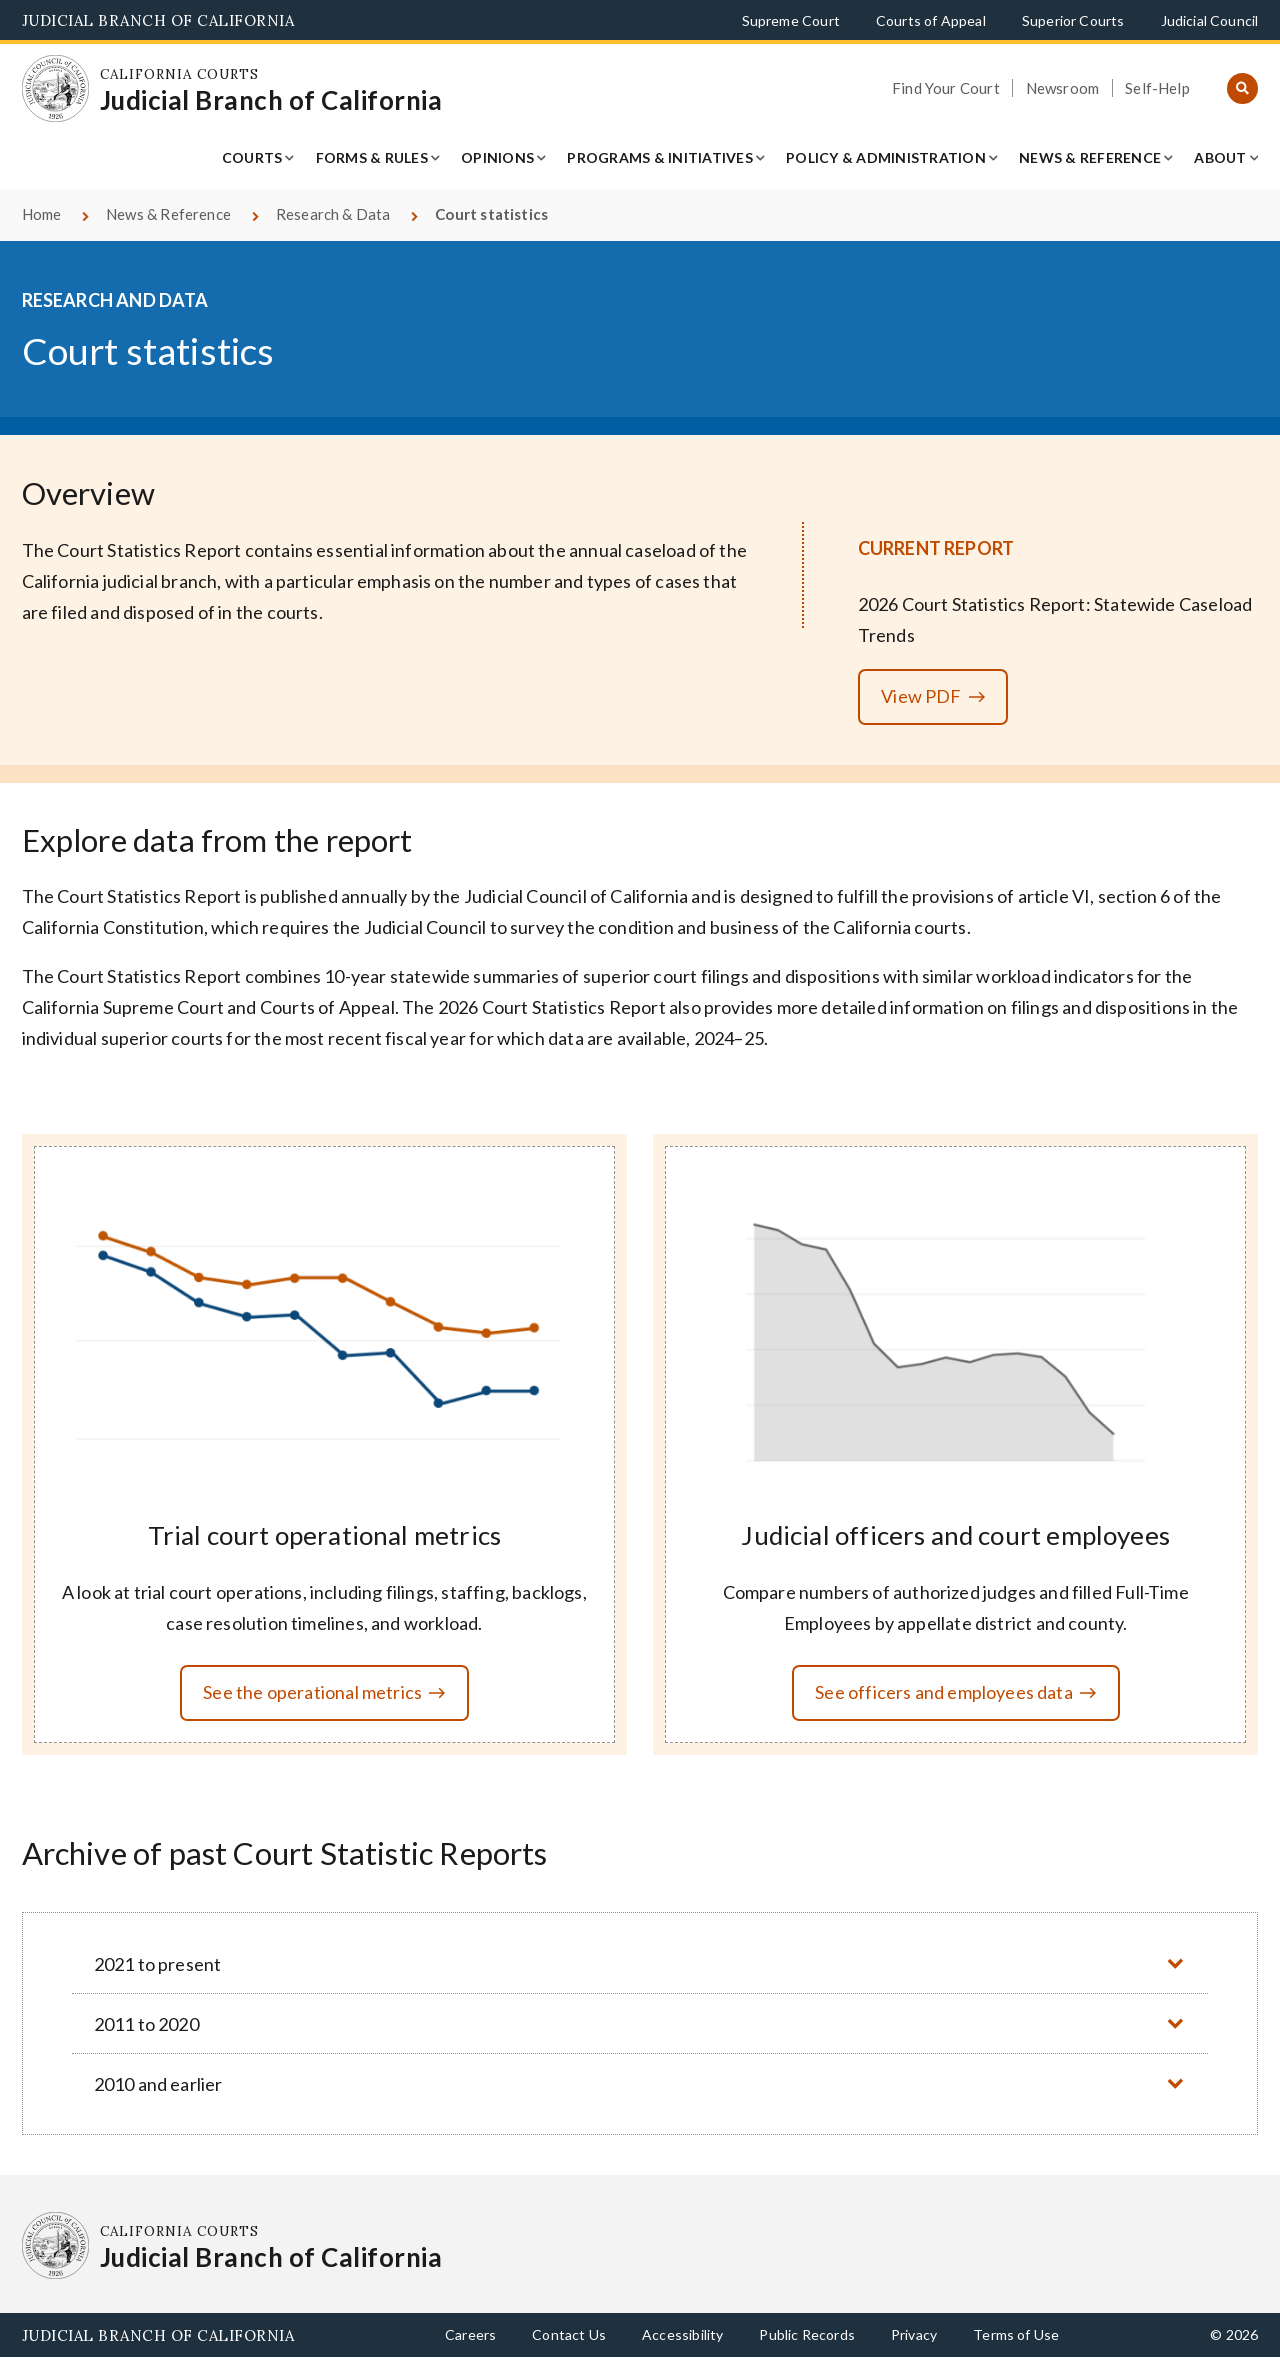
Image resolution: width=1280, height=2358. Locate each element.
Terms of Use (1016, 2334)
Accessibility (682, 2334)
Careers (470, 2334)
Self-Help (1157, 88)
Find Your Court (946, 88)
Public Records (807, 2334)
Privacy (914, 2334)
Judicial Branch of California (158, 20)
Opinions (497, 157)
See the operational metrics (312, 1692)
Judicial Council (1210, 20)
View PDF (921, 696)
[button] (640, 1963)
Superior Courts (1073, 20)
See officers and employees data (944, 1692)
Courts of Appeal (931, 20)
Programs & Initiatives (660, 157)
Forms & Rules (372, 157)
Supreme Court (791, 20)
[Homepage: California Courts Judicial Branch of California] (56, 89)
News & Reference (1090, 157)
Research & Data (333, 214)
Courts (252, 157)
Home (42, 214)
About (1220, 157)
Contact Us (569, 2334)
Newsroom (1062, 88)
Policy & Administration (886, 157)
